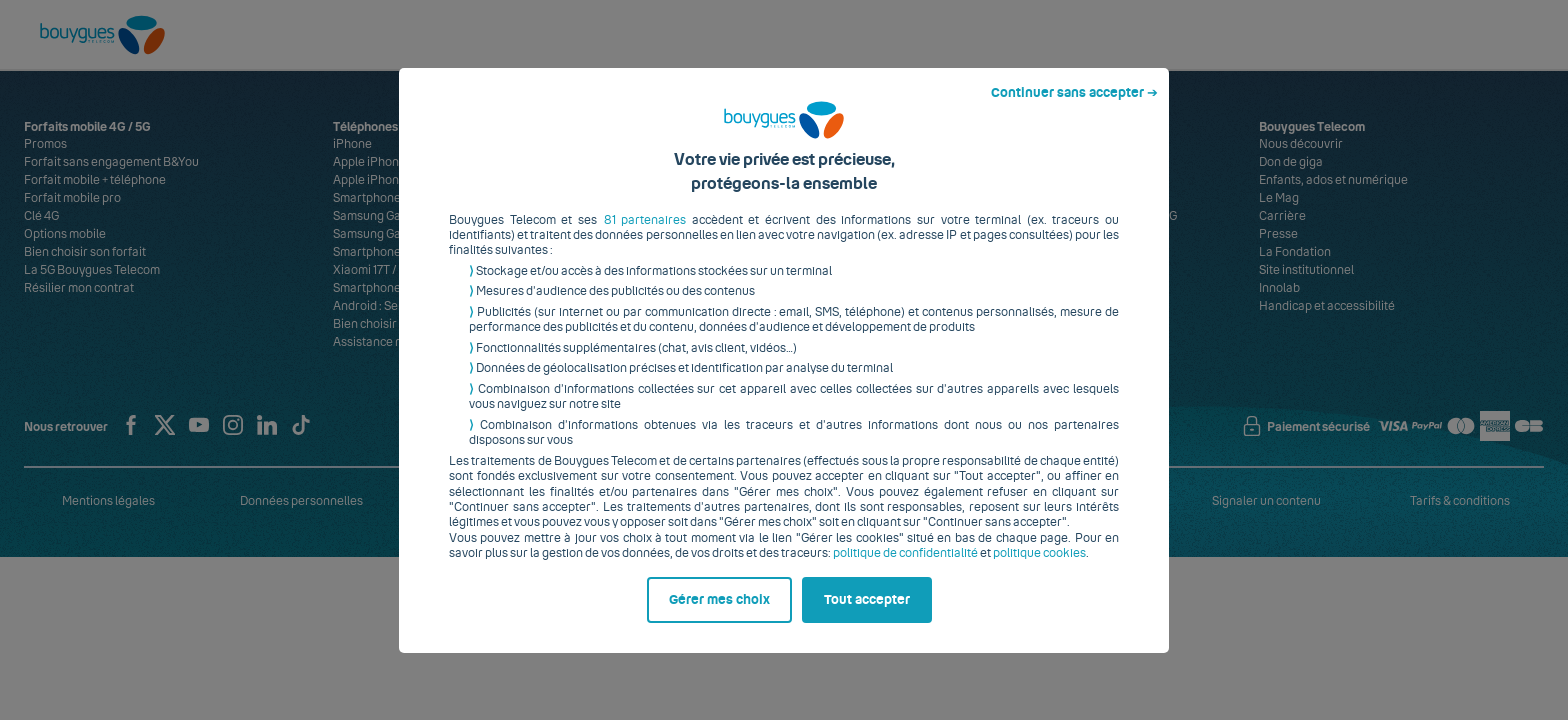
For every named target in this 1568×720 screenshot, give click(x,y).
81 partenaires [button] (645, 235)
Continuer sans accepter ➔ (1074, 108)
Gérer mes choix (719, 615)
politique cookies (1039, 569)
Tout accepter (867, 615)
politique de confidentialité (905, 569)
